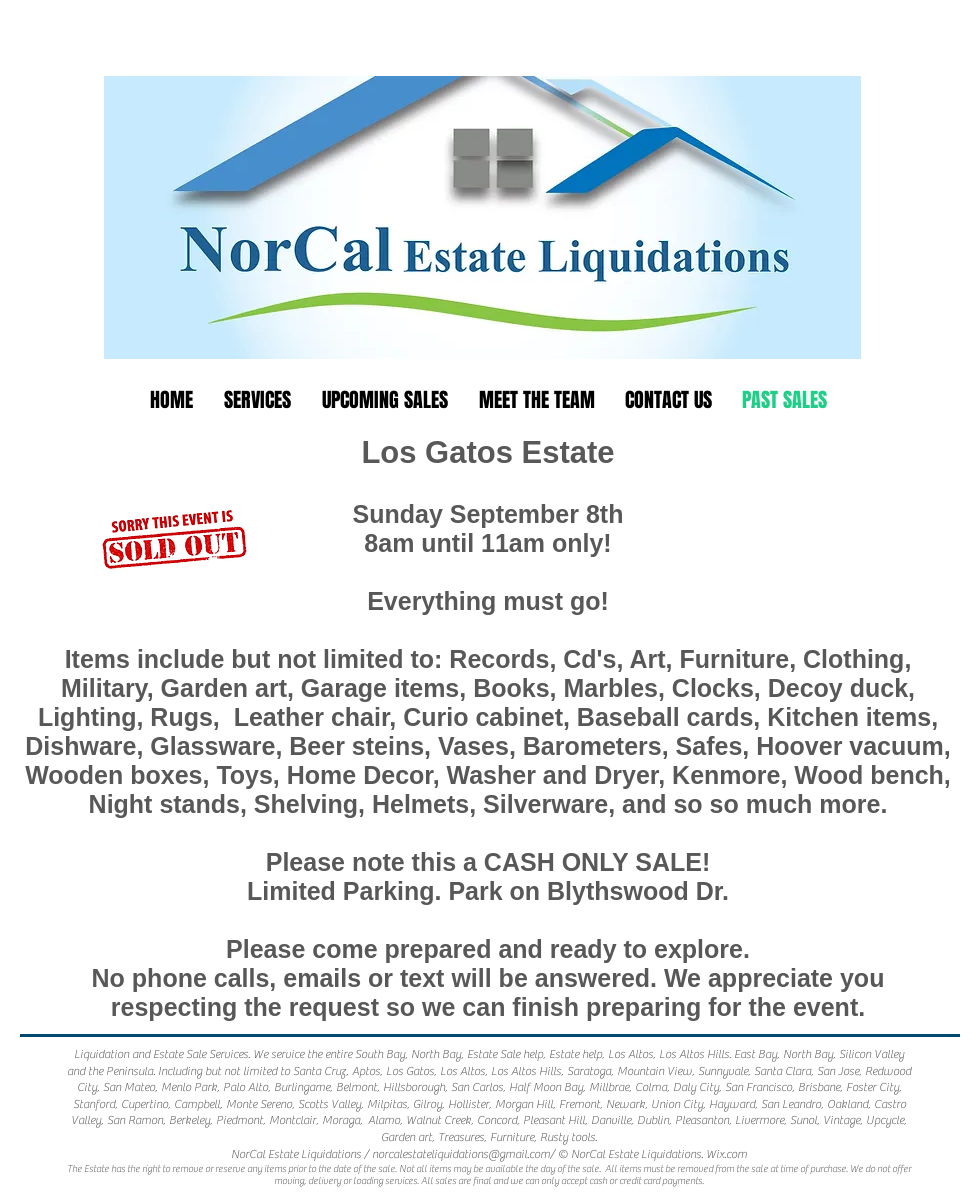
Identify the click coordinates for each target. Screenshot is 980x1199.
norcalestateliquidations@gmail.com (461, 1154)
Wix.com (726, 1154)
